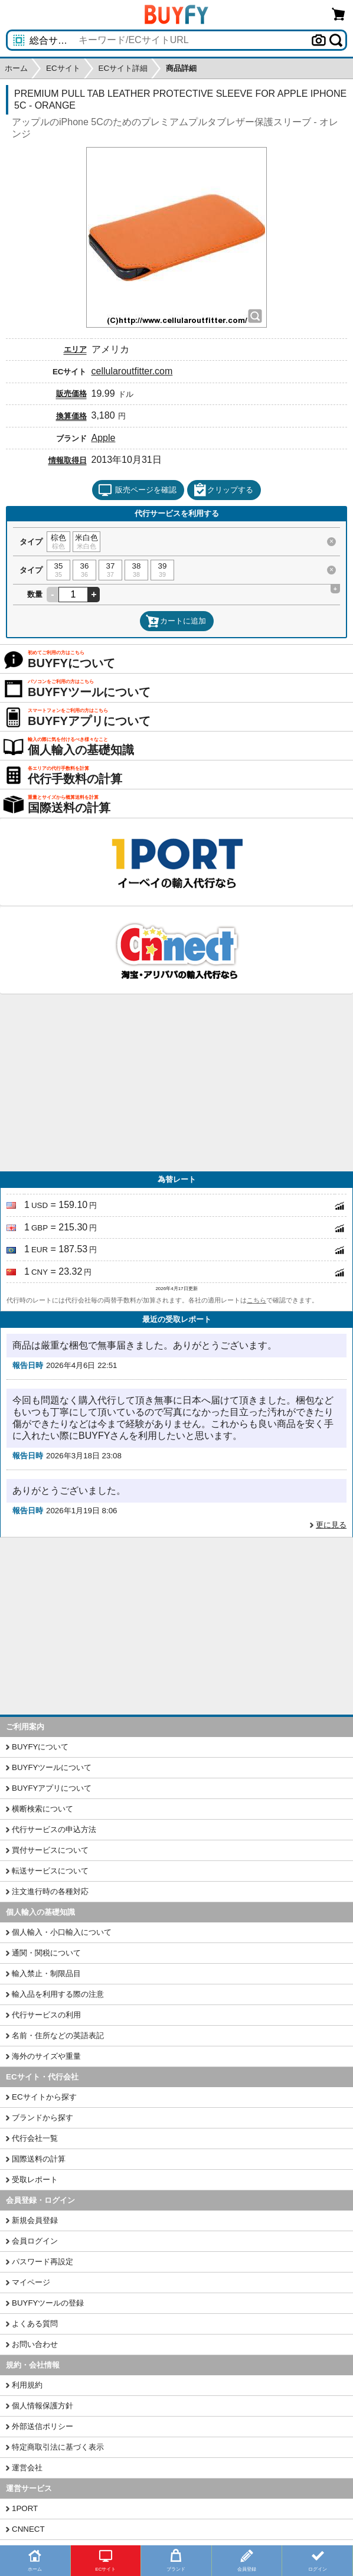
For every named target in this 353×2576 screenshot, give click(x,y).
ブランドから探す (42, 2117)
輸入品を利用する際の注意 (58, 1994)
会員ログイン (35, 2241)
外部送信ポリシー (42, 2426)
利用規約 (27, 2385)
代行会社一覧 (35, 2138)
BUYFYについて (40, 1746)
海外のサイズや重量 (46, 2056)
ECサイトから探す (44, 2096)
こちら (256, 1300)
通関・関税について (46, 1952)
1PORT (25, 2508)
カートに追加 (176, 621)
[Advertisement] (176, 1082)
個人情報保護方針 (42, 2405)
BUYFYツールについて (51, 1767)
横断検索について (42, 1808)
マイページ (31, 2282)
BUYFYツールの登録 (48, 2303)
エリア (75, 349)
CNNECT (28, 2529)
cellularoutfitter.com (132, 371)
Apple (103, 438)
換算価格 (71, 416)
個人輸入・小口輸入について (62, 1932)
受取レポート (35, 2179)
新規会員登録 (35, 2220)
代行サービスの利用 (46, 2014)
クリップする (223, 490)
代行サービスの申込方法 (54, 1829)
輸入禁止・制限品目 (46, 1973)
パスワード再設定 (42, 2261)
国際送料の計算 (39, 2158)
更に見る (331, 1524)
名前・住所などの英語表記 (58, 2035)
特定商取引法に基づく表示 (58, 2447)
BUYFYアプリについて (51, 1788)
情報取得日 (67, 460)
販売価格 (71, 393)
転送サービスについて (50, 1870)
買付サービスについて (50, 1850)
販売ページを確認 (137, 490)
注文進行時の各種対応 (50, 1891)
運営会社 (27, 2467)
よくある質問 (35, 2323)
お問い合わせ (35, 2344)
